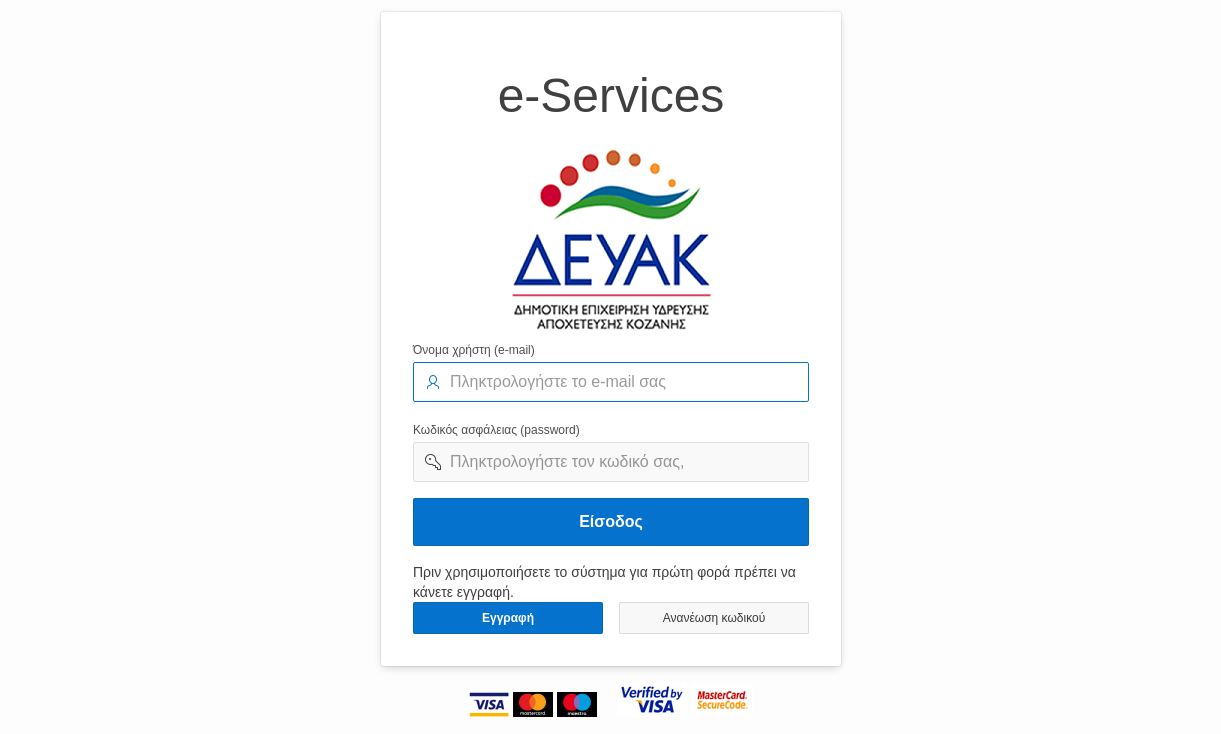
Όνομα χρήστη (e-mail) (474, 350)
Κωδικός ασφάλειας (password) (496, 430)
